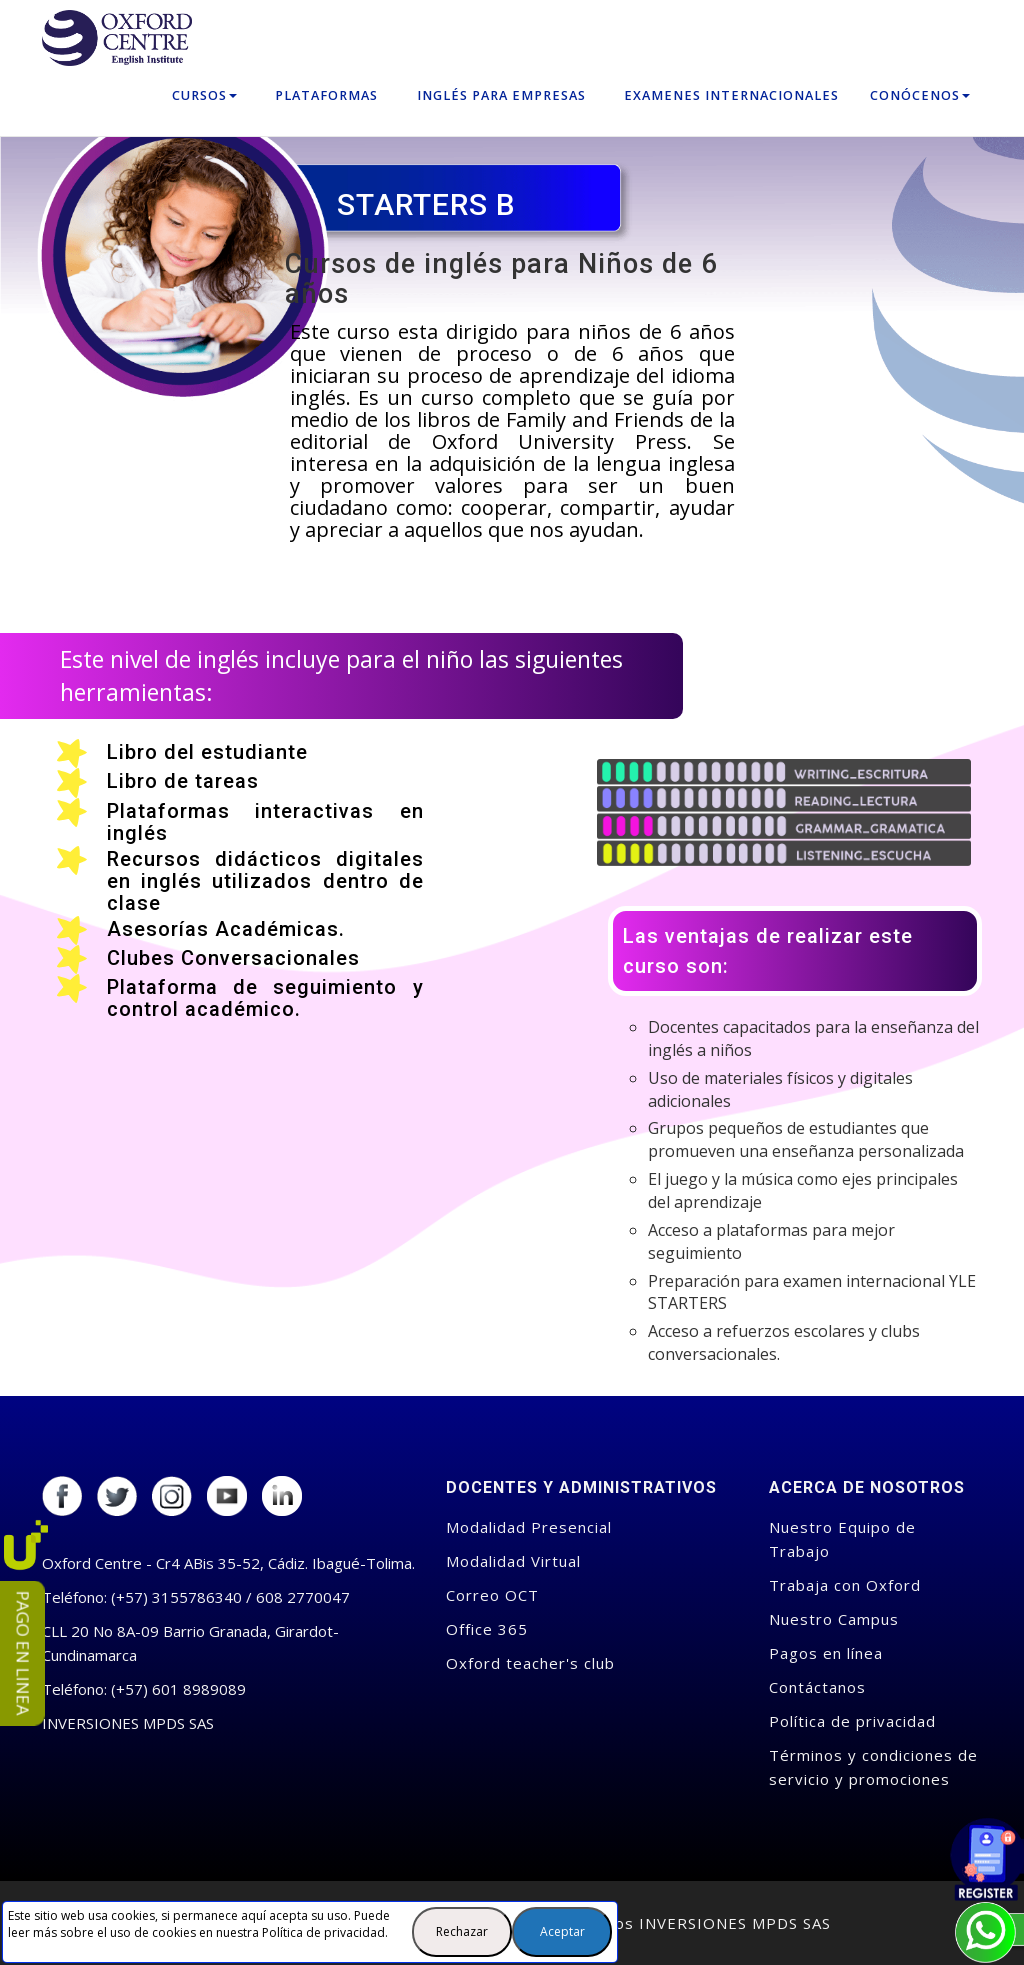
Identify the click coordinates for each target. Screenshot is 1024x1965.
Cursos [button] (204, 95)
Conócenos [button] (920, 95)
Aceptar (562, 1931)
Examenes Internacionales (731, 95)
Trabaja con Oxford (845, 1585)
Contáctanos (817, 1687)
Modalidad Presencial (529, 1527)
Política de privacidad (323, 1932)
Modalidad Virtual (513, 1561)
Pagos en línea (826, 1653)
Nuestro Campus (834, 1619)
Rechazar (462, 1931)
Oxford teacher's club (530, 1663)
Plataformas (326, 95)
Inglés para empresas (501, 95)
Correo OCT (492, 1595)
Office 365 (487, 1629)
